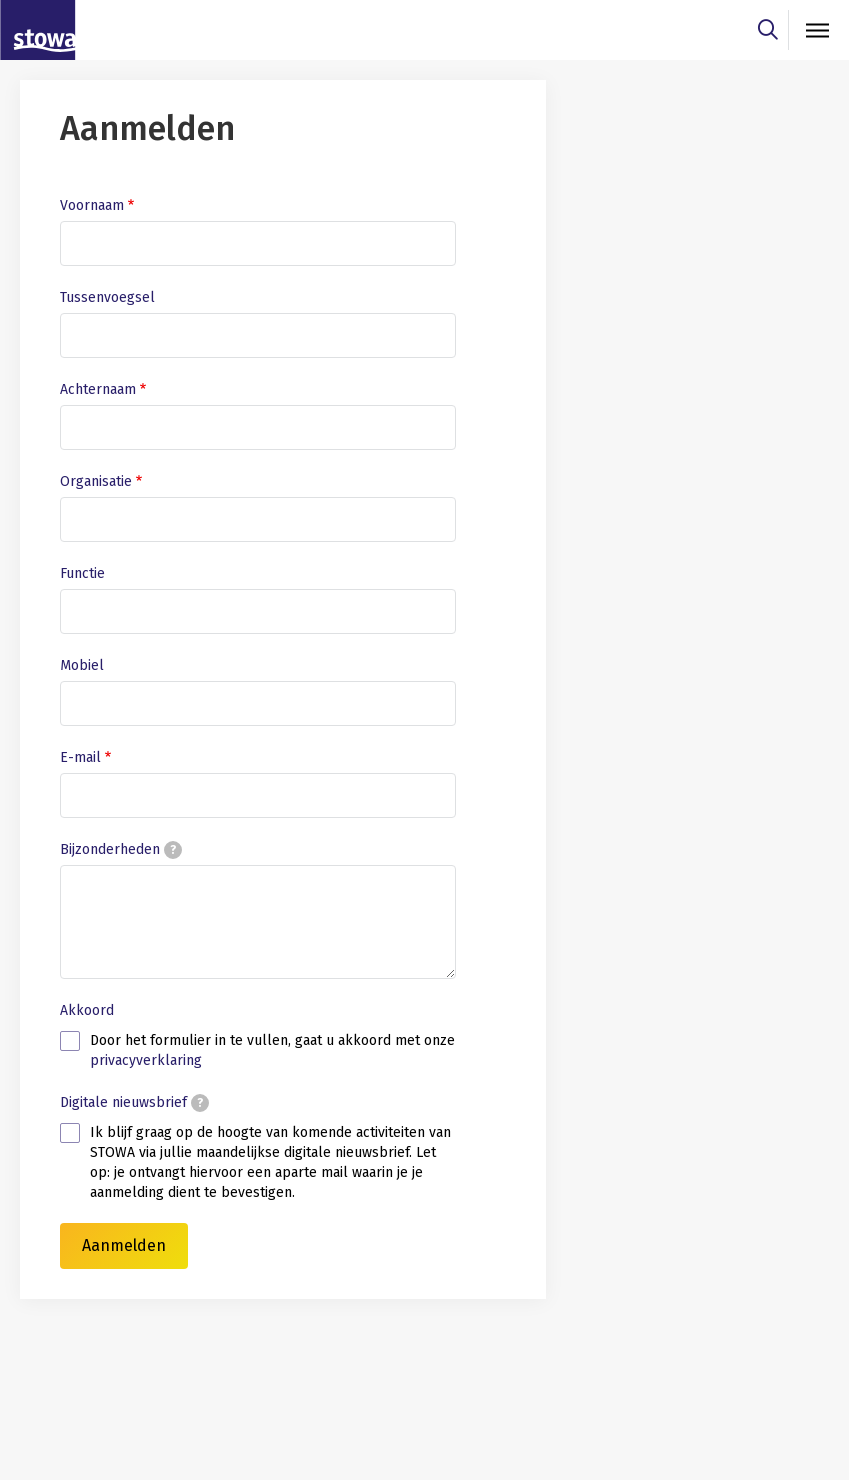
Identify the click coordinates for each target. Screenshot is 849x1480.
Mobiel (82, 665)
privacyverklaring (146, 1060)
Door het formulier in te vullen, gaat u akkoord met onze (272, 1050)
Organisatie (96, 481)
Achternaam (98, 389)
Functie (82, 573)
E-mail (80, 757)
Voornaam (92, 205)
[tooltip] (173, 850)
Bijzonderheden (121, 850)
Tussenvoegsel (107, 297)
